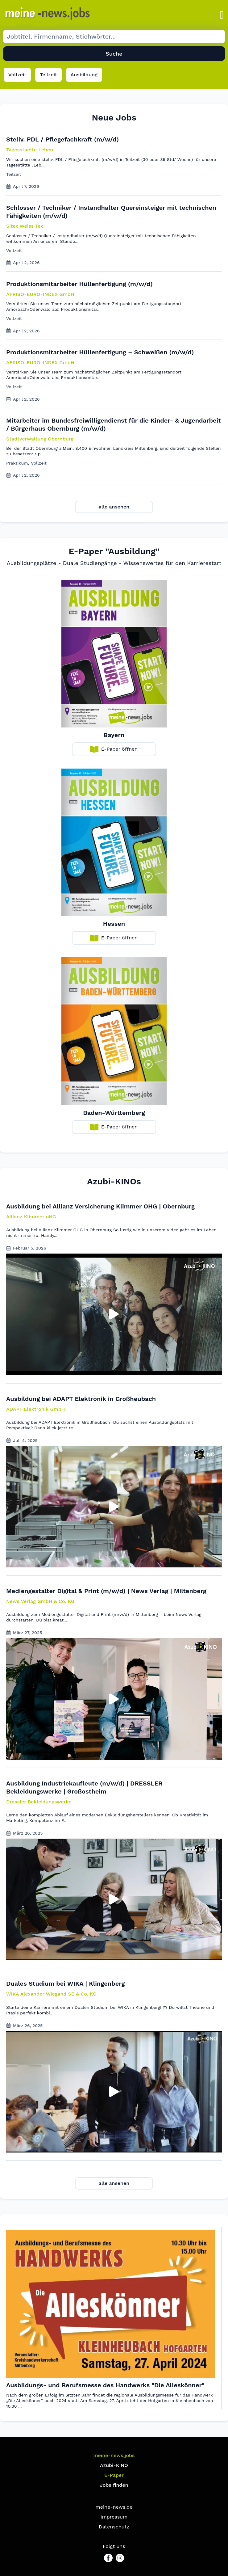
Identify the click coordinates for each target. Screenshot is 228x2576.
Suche (114, 53)
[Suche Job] (114, 36)
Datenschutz (114, 2527)
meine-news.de (114, 2507)
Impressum (114, 2517)
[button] (221, 15)
